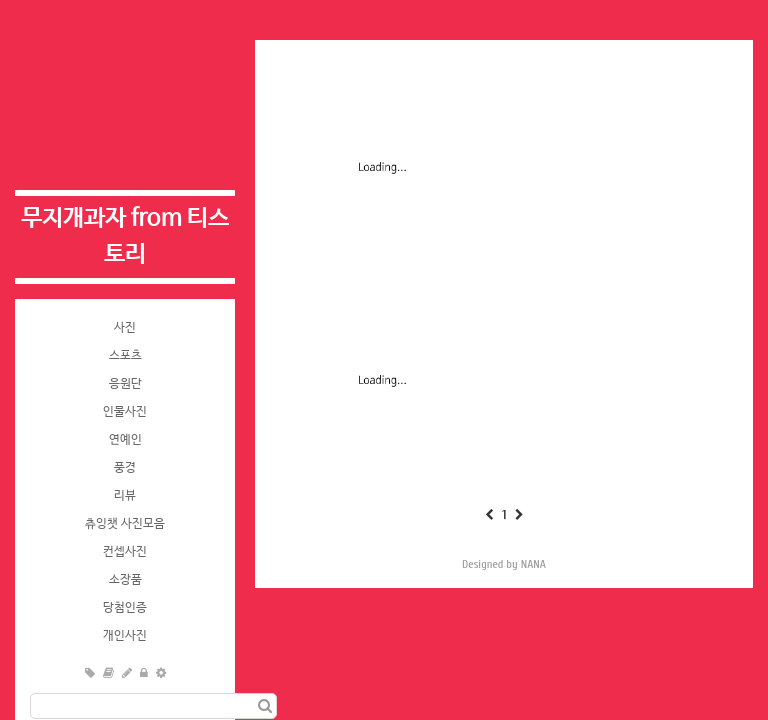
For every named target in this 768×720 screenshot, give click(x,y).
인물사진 (125, 412)
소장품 (125, 580)
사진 (125, 328)
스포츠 (125, 356)
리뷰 (125, 496)
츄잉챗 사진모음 (125, 524)
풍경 (125, 468)
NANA (533, 564)
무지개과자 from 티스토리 (125, 236)
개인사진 (125, 636)
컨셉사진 (125, 552)
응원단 (125, 384)
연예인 (125, 440)
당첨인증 (125, 608)
